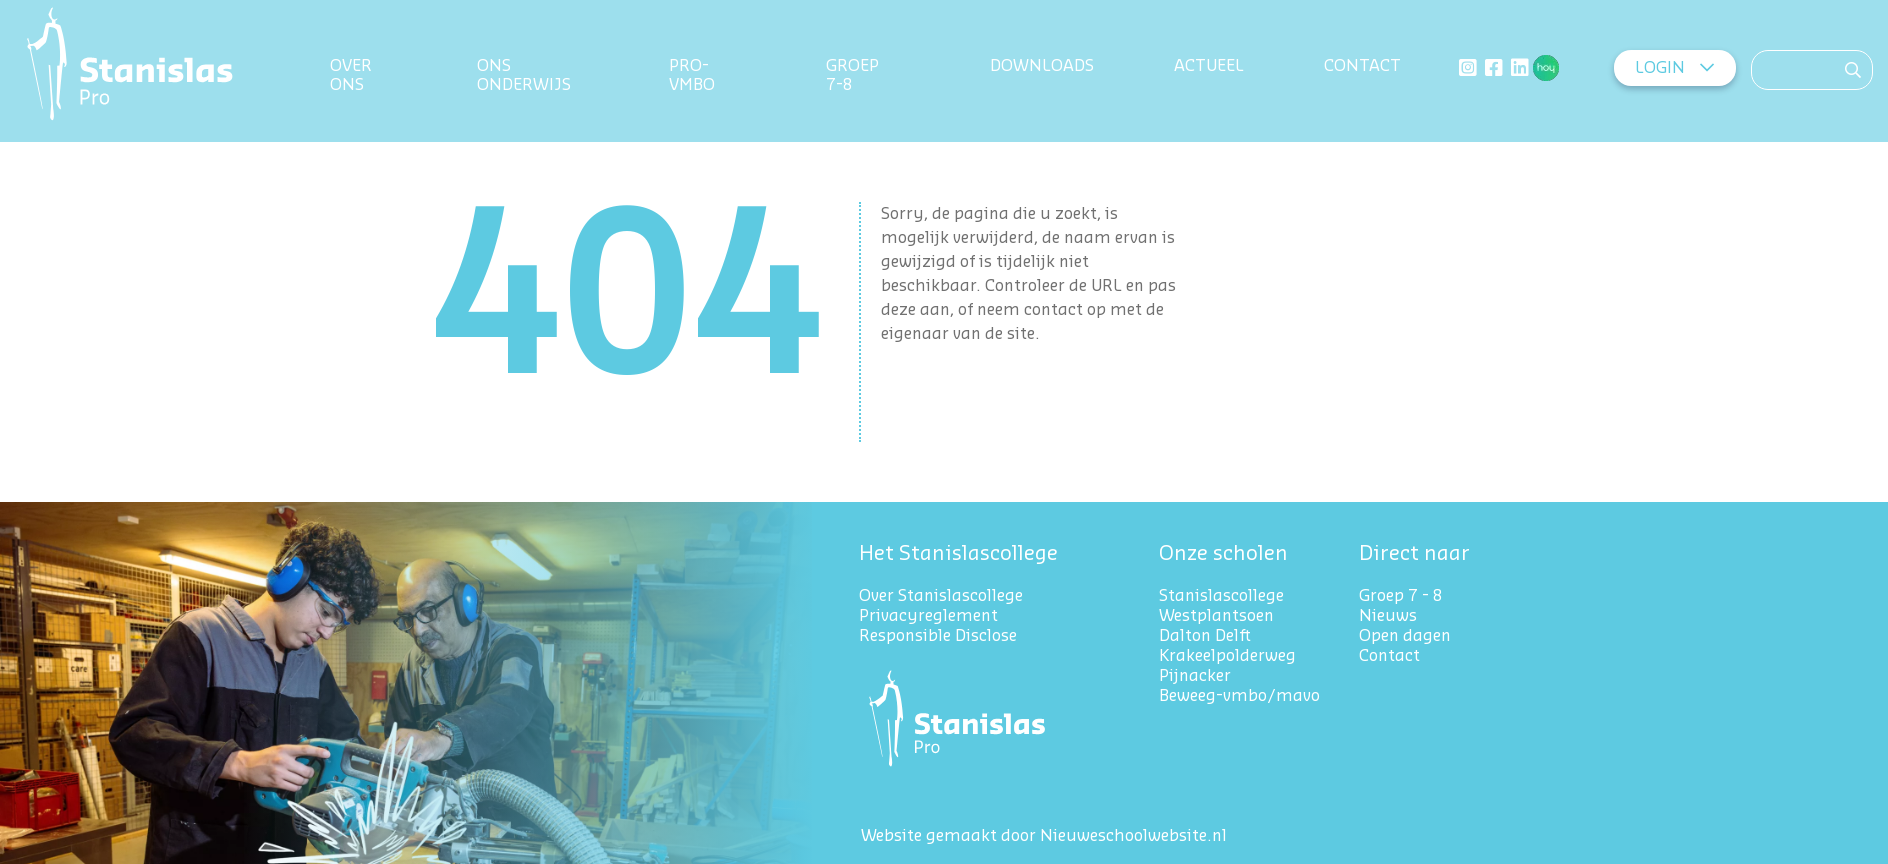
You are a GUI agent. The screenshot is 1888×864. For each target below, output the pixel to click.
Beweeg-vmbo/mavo (1239, 696)
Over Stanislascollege (941, 596)
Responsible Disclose (938, 636)
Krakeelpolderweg (1227, 656)
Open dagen (1405, 636)
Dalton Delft (1205, 636)
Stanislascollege (1221, 596)
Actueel (1209, 66)
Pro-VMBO (692, 75)
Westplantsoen (1216, 616)
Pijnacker (1195, 676)
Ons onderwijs (524, 75)
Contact (1362, 66)
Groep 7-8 (856, 75)
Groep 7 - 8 (1401, 596)
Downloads (1042, 66)
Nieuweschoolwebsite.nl (1133, 836)
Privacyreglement (930, 616)
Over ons (351, 75)
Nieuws (1388, 616)
